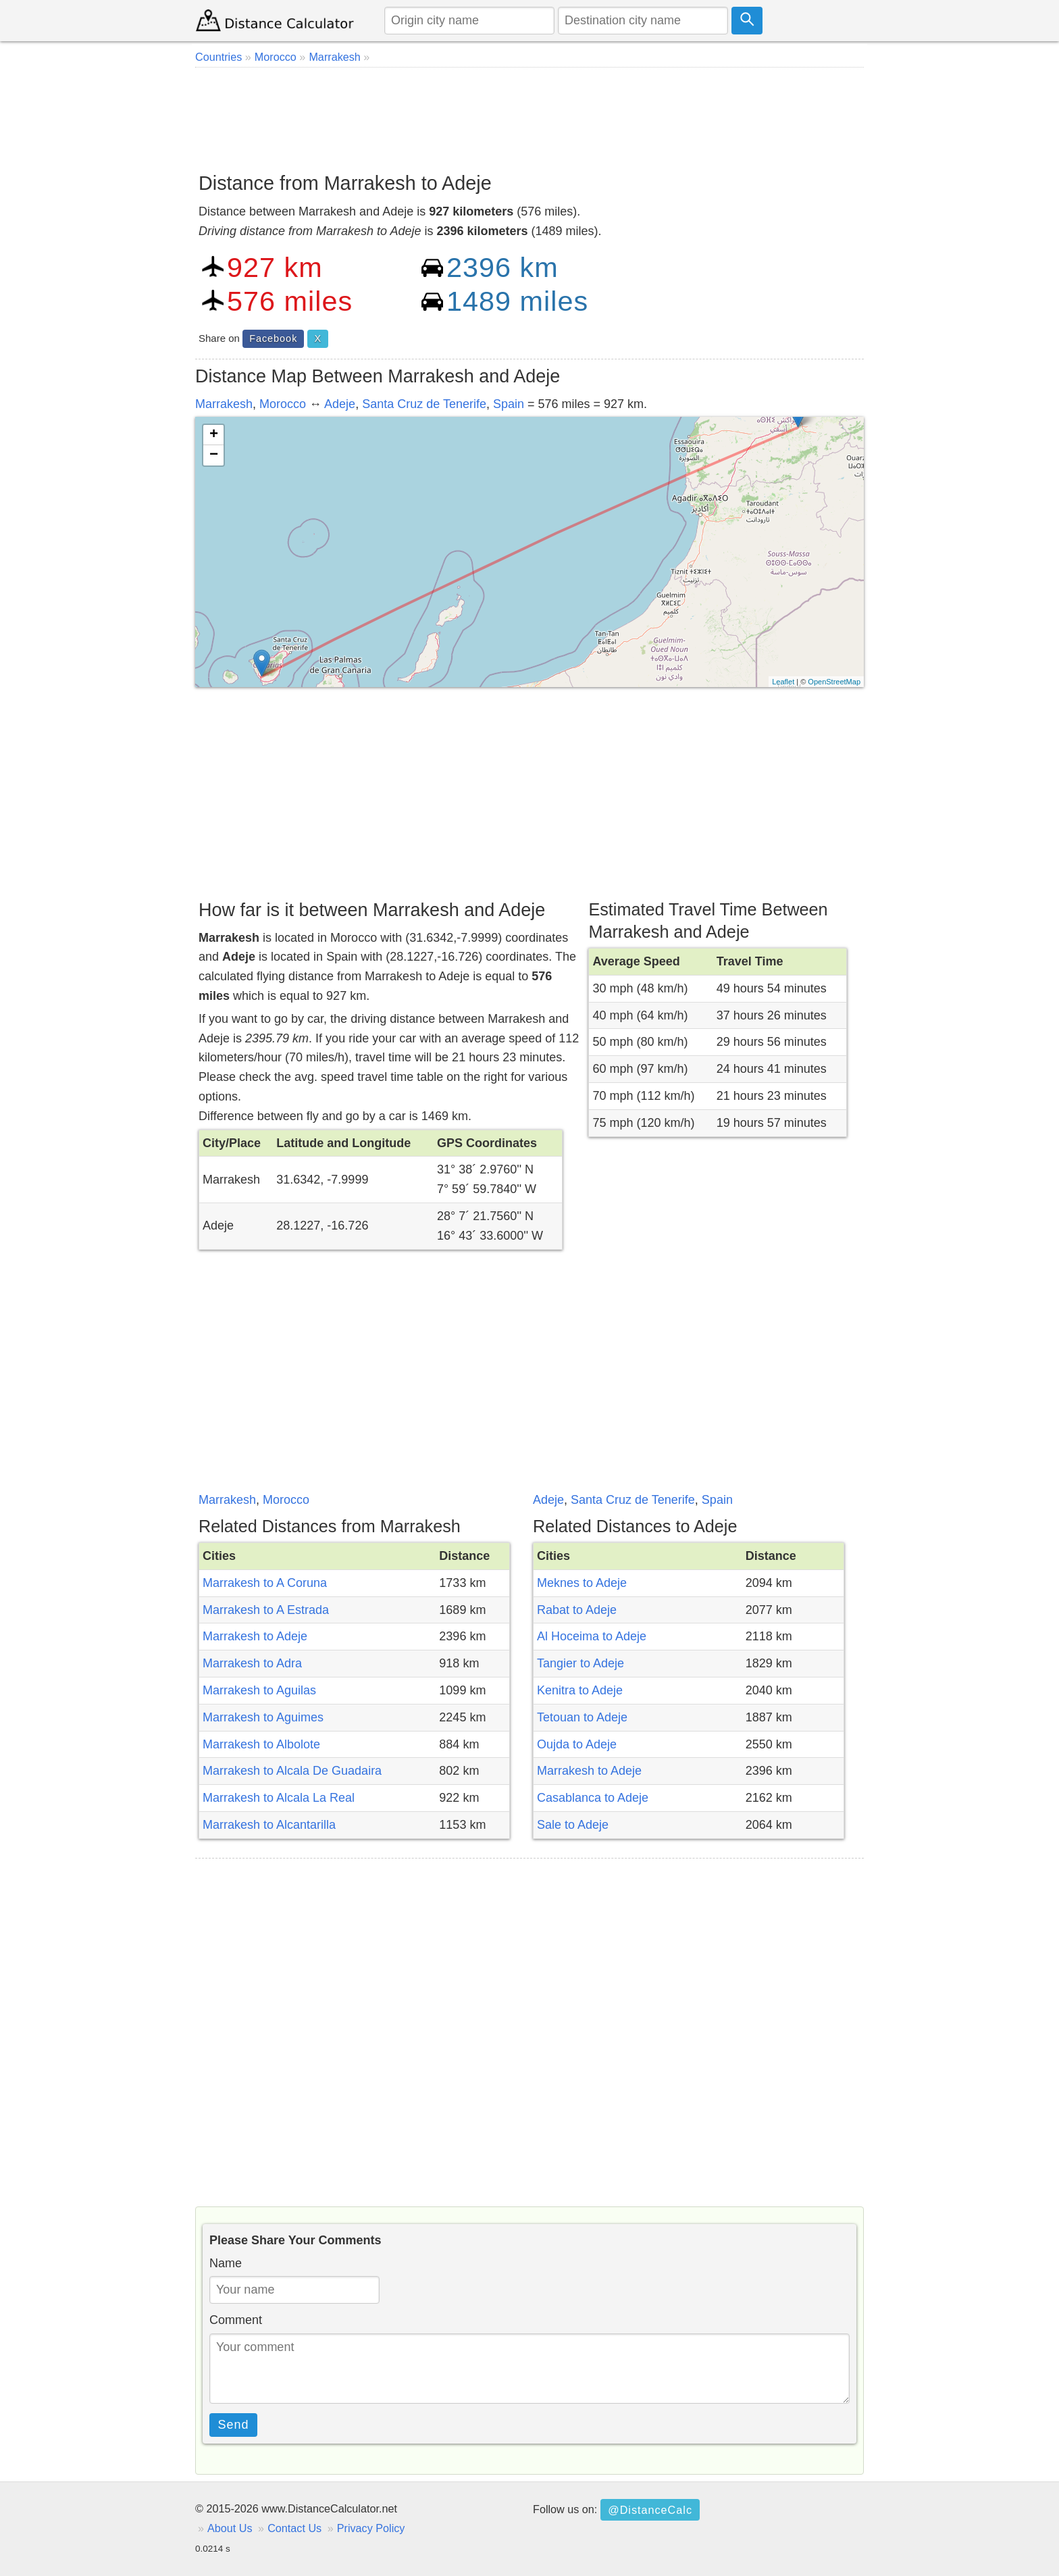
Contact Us (294, 2528)
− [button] (213, 455)
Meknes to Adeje (582, 1583)
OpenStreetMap (834, 682)
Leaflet (783, 682)
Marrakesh (224, 404)
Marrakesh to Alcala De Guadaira (292, 1770)
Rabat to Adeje (577, 1610)
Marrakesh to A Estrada (266, 1610)
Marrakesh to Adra (252, 1663)
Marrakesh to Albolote (261, 1744)
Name (225, 2263)
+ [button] (213, 435)
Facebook (273, 338)
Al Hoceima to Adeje (591, 1636)
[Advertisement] (529, 114)
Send (233, 2424)
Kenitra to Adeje (580, 1690)
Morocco (282, 404)
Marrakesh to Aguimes (263, 1717)
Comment (235, 2320)
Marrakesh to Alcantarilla (269, 1825)
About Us (230, 2528)
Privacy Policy (371, 2528)
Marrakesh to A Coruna (265, 1583)
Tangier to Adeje (580, 1663)
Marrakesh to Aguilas (259, 1690)
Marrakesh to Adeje (255, 1636)
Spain (508, 404)
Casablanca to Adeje (592, 1797)
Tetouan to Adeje (582, 1717)
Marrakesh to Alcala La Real (279, 1797)
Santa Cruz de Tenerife (424, 404)
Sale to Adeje (573, 1825)
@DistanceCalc (650, 2510)
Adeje (339, 404)
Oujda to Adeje (577, 1744)
